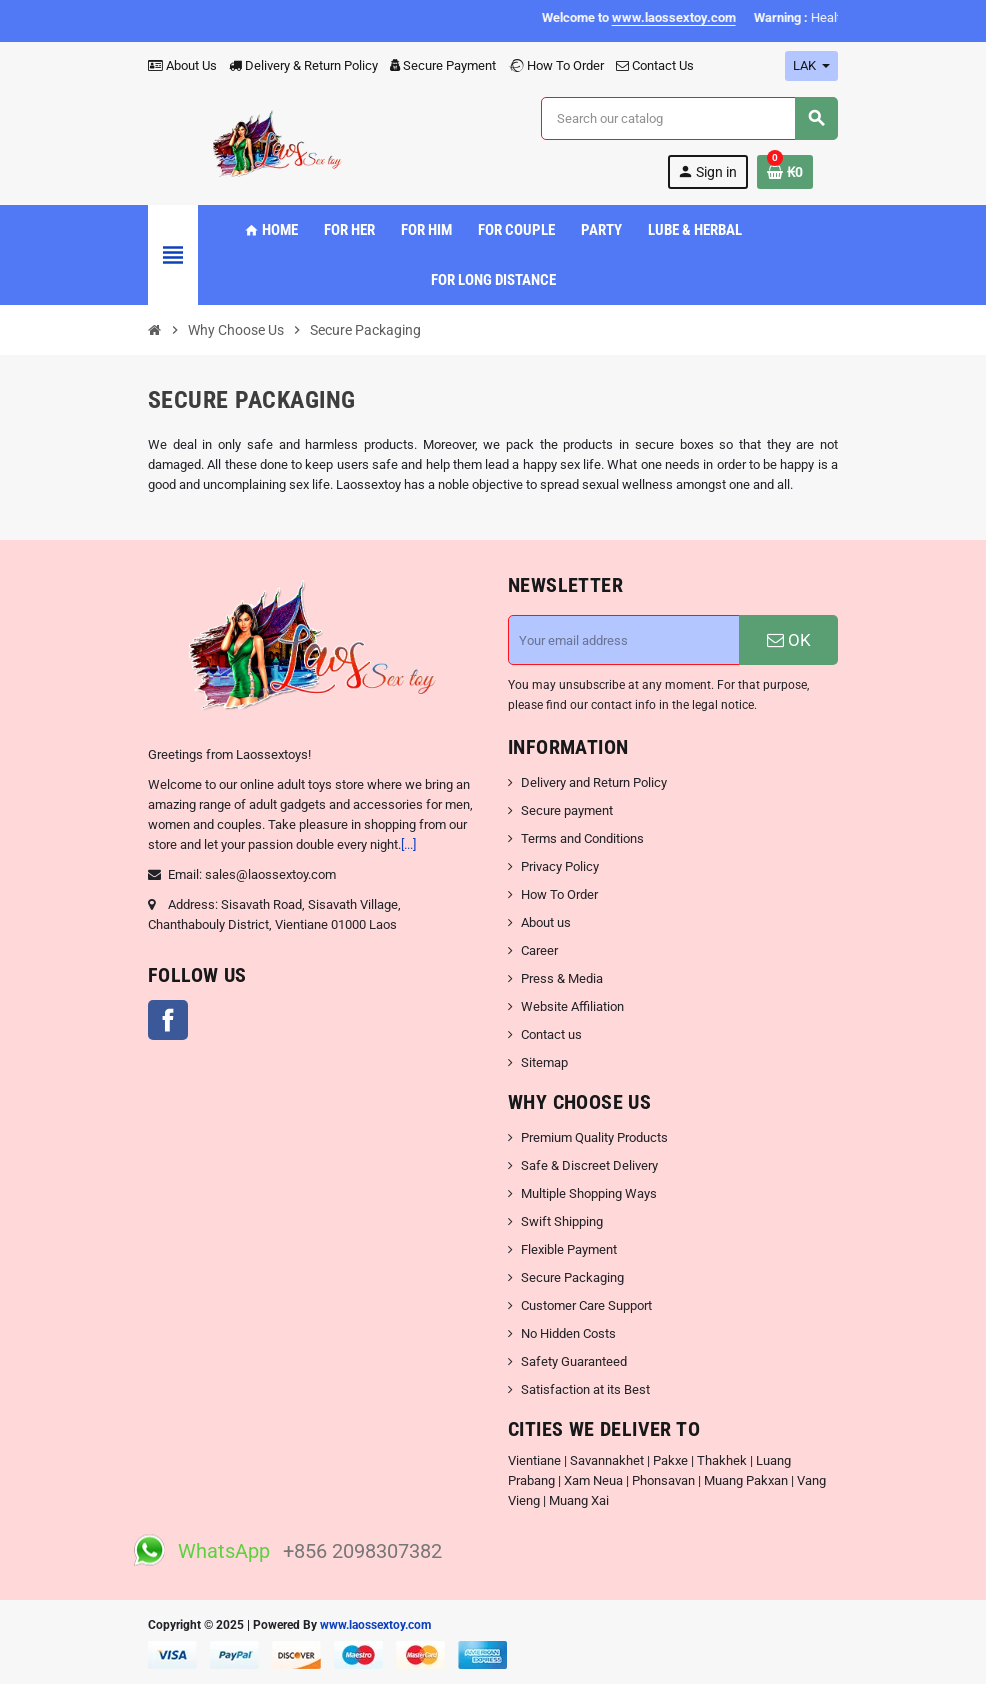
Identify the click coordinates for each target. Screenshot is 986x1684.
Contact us (551, 1034)
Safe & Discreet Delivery (589, 1165)
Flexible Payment (569, 1249)
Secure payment (567, 810)
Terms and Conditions (582, 838)
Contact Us (655, 65)
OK (789, 640)
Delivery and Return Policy (594, 782)
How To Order (556, 65)
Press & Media (562, 978)
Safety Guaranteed (574, 1361)
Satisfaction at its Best (585, 1389)
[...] (408, 844)
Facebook (168, 1020)
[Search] (689, 118)
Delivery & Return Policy (303, 65)
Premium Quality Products (594, 1137)
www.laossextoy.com (375, 1625)
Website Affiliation (572, 1006)
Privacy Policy (560, 866)
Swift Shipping (562, 1221)
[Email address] (624, 640)
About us (546, 922)
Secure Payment (443, 65)
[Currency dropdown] (811, 66)
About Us (182, 65)
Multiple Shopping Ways (589, 1193)
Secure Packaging (572, 1277)
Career (539, 950)
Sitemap (544, 1062)
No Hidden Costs (568, 1333)
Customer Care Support (586, 1305)
